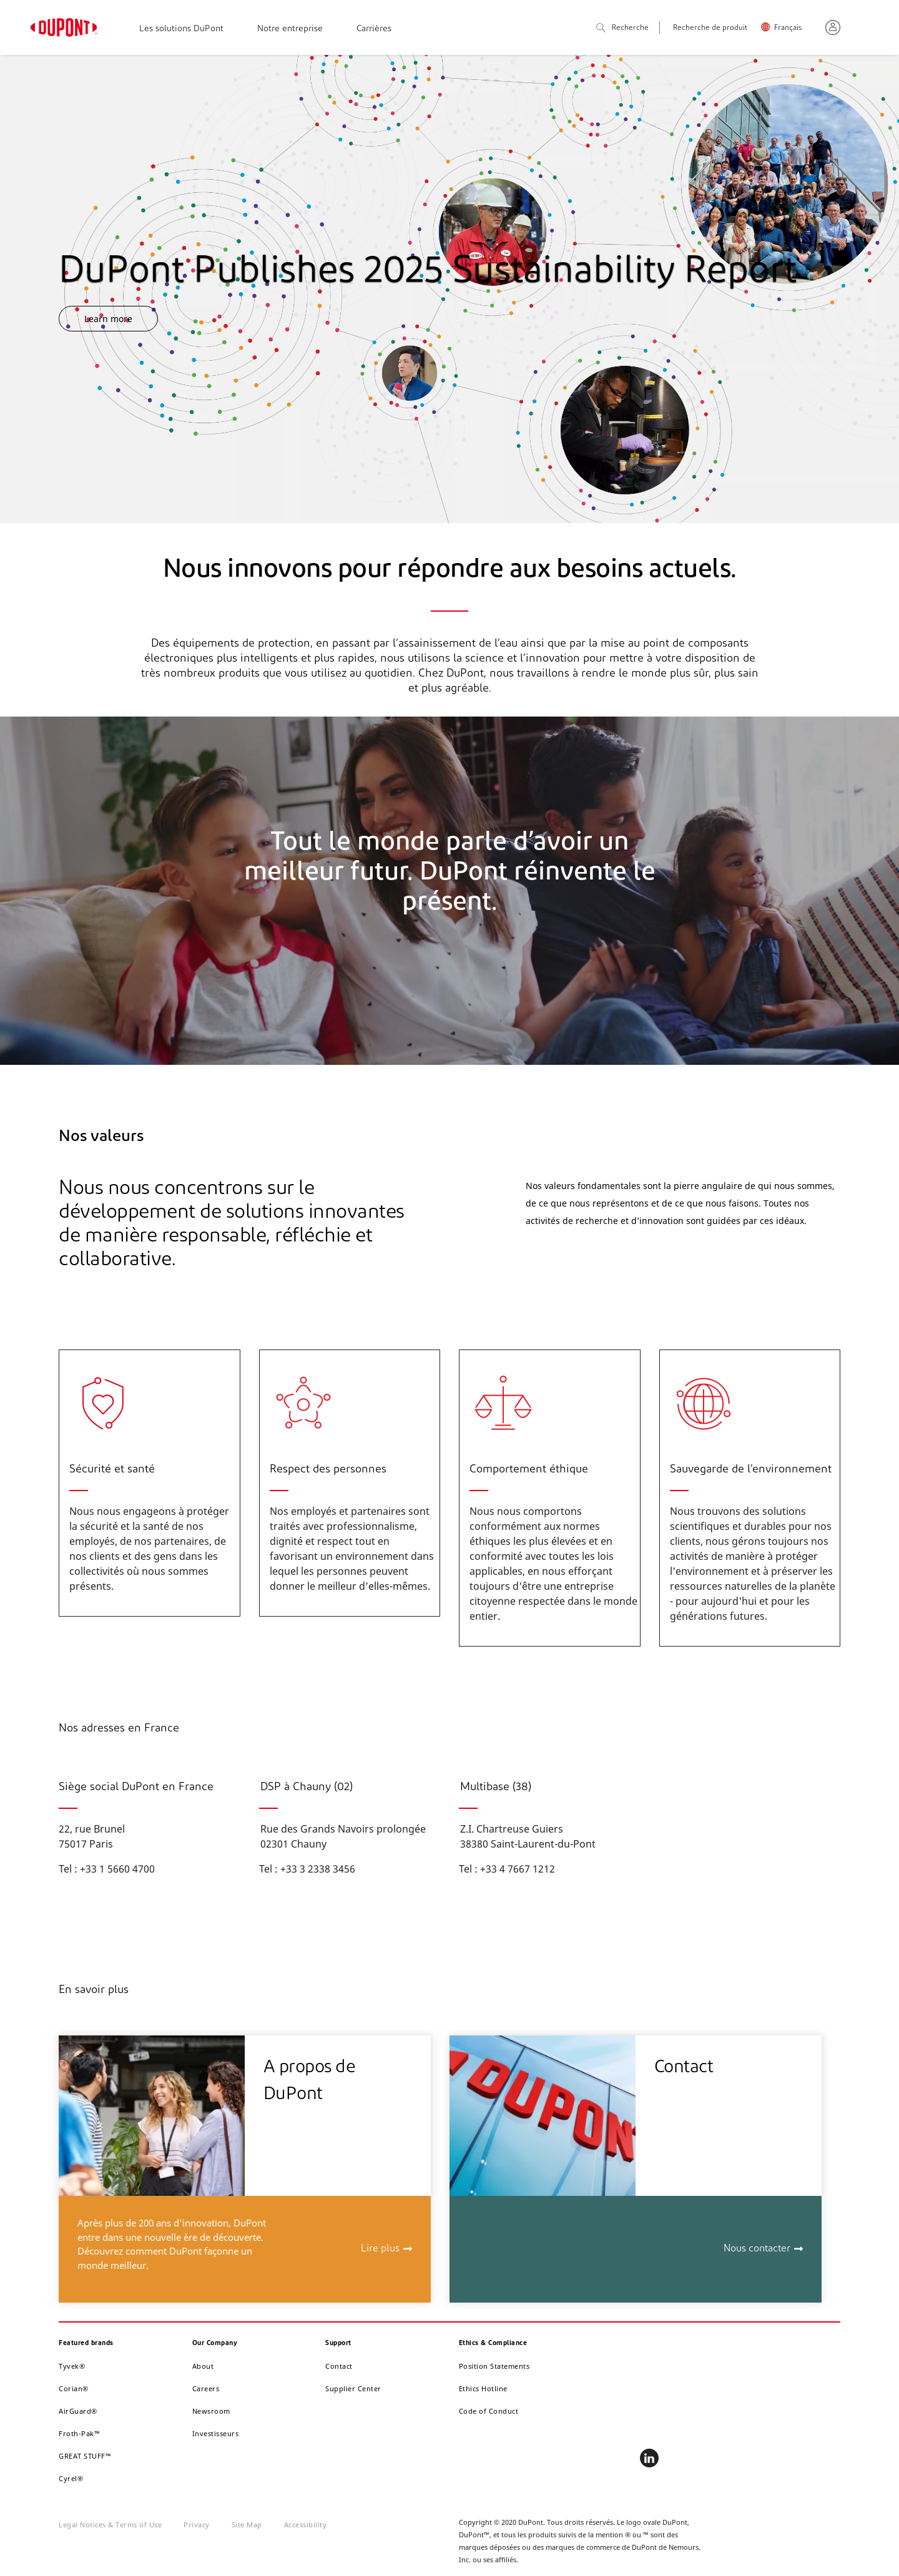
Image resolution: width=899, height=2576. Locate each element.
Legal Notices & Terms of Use (110, 2524)
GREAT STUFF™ (85, 2456)
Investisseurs (215, 2433)
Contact (339, 2366)
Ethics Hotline (483, 2388)
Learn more (108, 319)
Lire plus (380, 2249)
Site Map (247, 2524)
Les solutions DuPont (181, 29)
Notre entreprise (290, 29)
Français (788, 28)
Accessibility (305, 2524)
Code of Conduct (489, 2411)
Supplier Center (353, 2388)
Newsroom (211, 2411)
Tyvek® (72, 2366)
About (203, 2366)
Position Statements (494, 2366)
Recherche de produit (710, 28)
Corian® (74, 2388)
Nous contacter (757, 2249)
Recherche (622, 28)
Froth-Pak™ (79, 2433)
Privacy (197, 2524)
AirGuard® (78, 2411)
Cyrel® (71, 2478)
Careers (206, 2388)
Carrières (373, 29)
